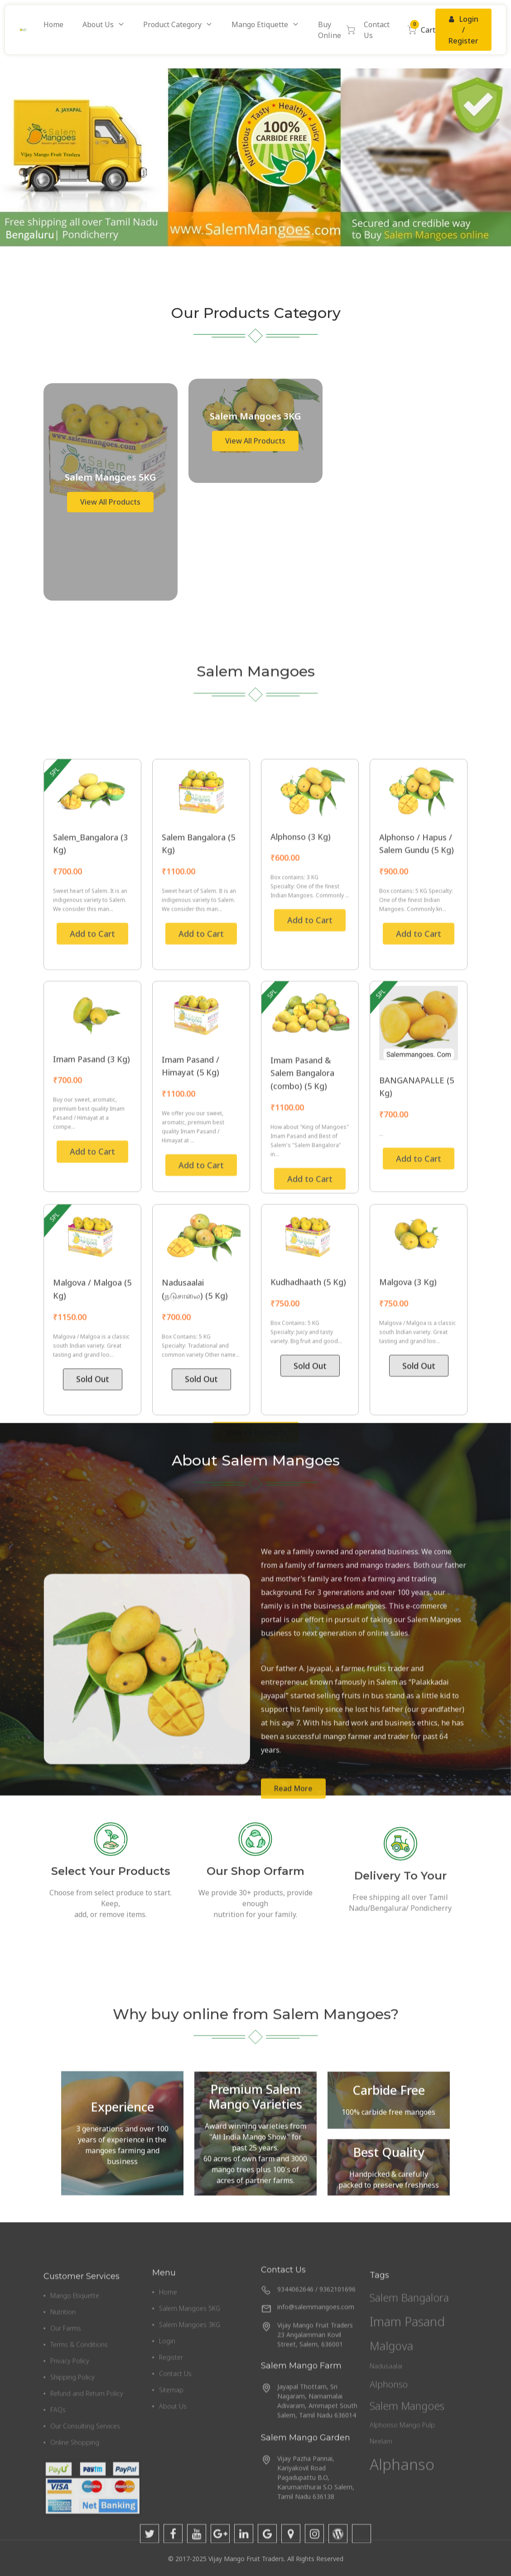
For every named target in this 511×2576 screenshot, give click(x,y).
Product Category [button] (172, 24)
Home (53, 24)
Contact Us (377, 29)
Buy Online (336, 29)
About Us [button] (98, 24)
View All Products (110, 862)
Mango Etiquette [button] (259, 24)
